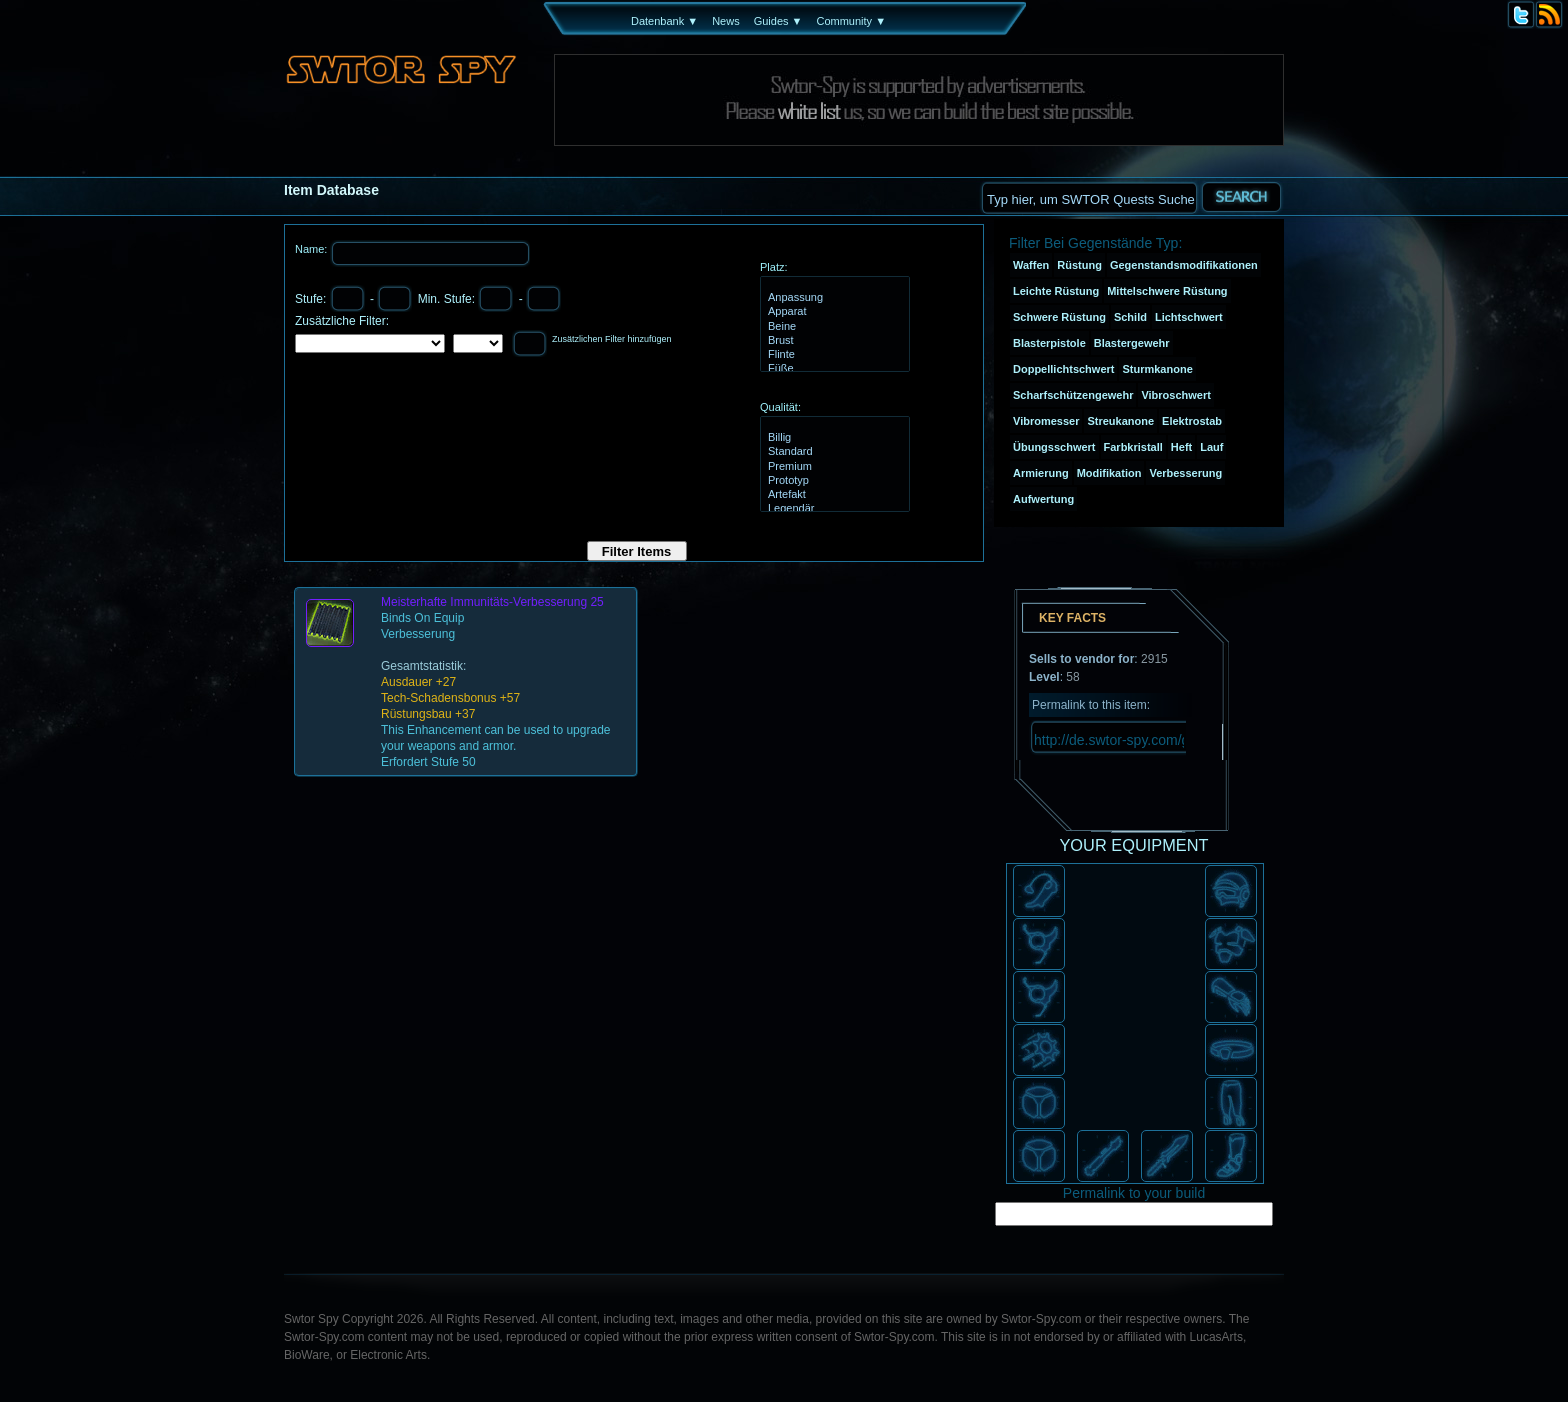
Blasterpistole (1049, 343)
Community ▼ (851, 21)
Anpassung (832, 298)
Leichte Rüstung (1056, 291)
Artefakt (832, 495)
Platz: (774, 267)
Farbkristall (1133, 447)
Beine (832, 327)
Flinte (832, 355)
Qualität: (780, 407)
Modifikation (1109, 473)
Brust (832, 341)
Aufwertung (1043, 499)
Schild (1130, 317)
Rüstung (1079, 265)
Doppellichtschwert (1063, 369)
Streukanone (1120, 421)
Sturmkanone (1157, 369)
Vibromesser (1046, 421)
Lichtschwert (1189, 317)
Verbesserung (1185, 473)
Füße (832, 369)
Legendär (832, 509)
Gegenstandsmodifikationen (1184, 265)
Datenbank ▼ (664, 21)
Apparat (832, 312)
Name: (312, 249)
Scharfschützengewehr (1073, 395)
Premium (832, 467)
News (726, 21)
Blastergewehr (1132, 343)
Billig (832, 438)
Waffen (1031, 265)
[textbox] (1089, 197)
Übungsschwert (1054, 447)
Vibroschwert (1176, 395)
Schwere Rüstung (1059, 317)
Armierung (1041, 473)
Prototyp (832, 481)
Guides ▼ (778, 21)
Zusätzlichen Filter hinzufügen (612, 339)
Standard (832, 452)
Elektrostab (1192, 421)
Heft (1181, 447)
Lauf (1211, 447)
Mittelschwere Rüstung (1167, 291)
